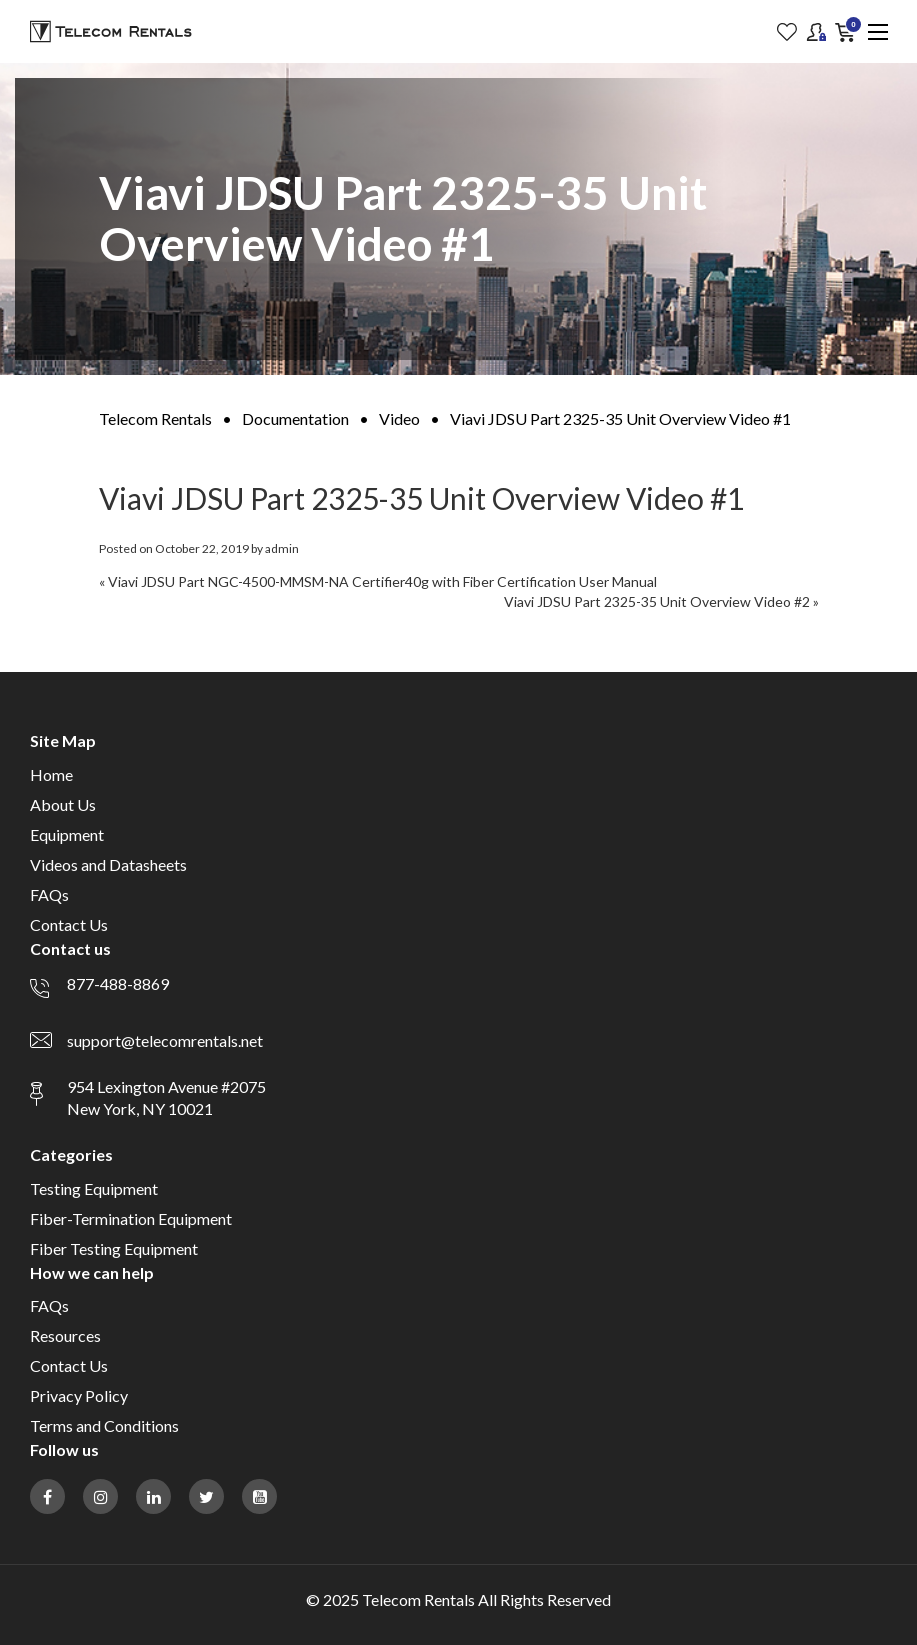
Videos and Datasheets (108, 864)
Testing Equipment (94, 1188)
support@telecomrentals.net (165, 1040)
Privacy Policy (79, 1395)
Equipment (67, 834)
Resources (65, 1335)
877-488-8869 (118, 983)
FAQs (49, 894)
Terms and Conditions (104, 1425)
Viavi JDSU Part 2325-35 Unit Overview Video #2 (657, 601)
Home (51, 774)
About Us (63, 804)
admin (282, 548)
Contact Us (69, 924)
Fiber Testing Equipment (114, 1248)
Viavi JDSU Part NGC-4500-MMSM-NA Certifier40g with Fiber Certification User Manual (382, 581)
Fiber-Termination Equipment (131, 1218)
